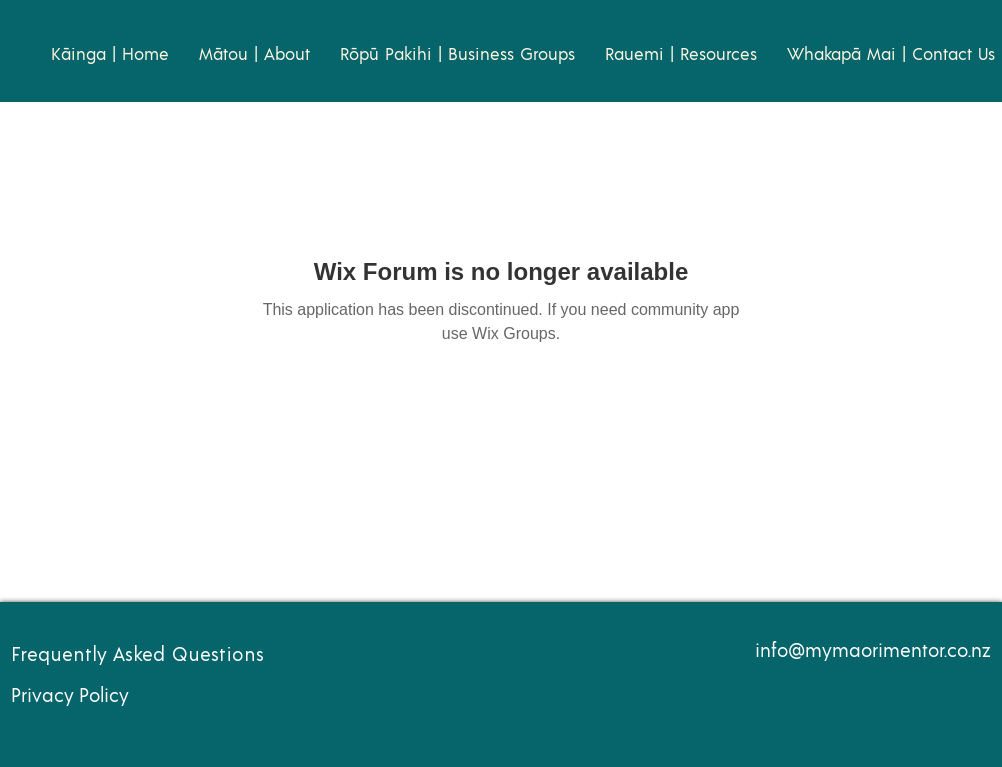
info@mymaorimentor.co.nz (873, 651)
